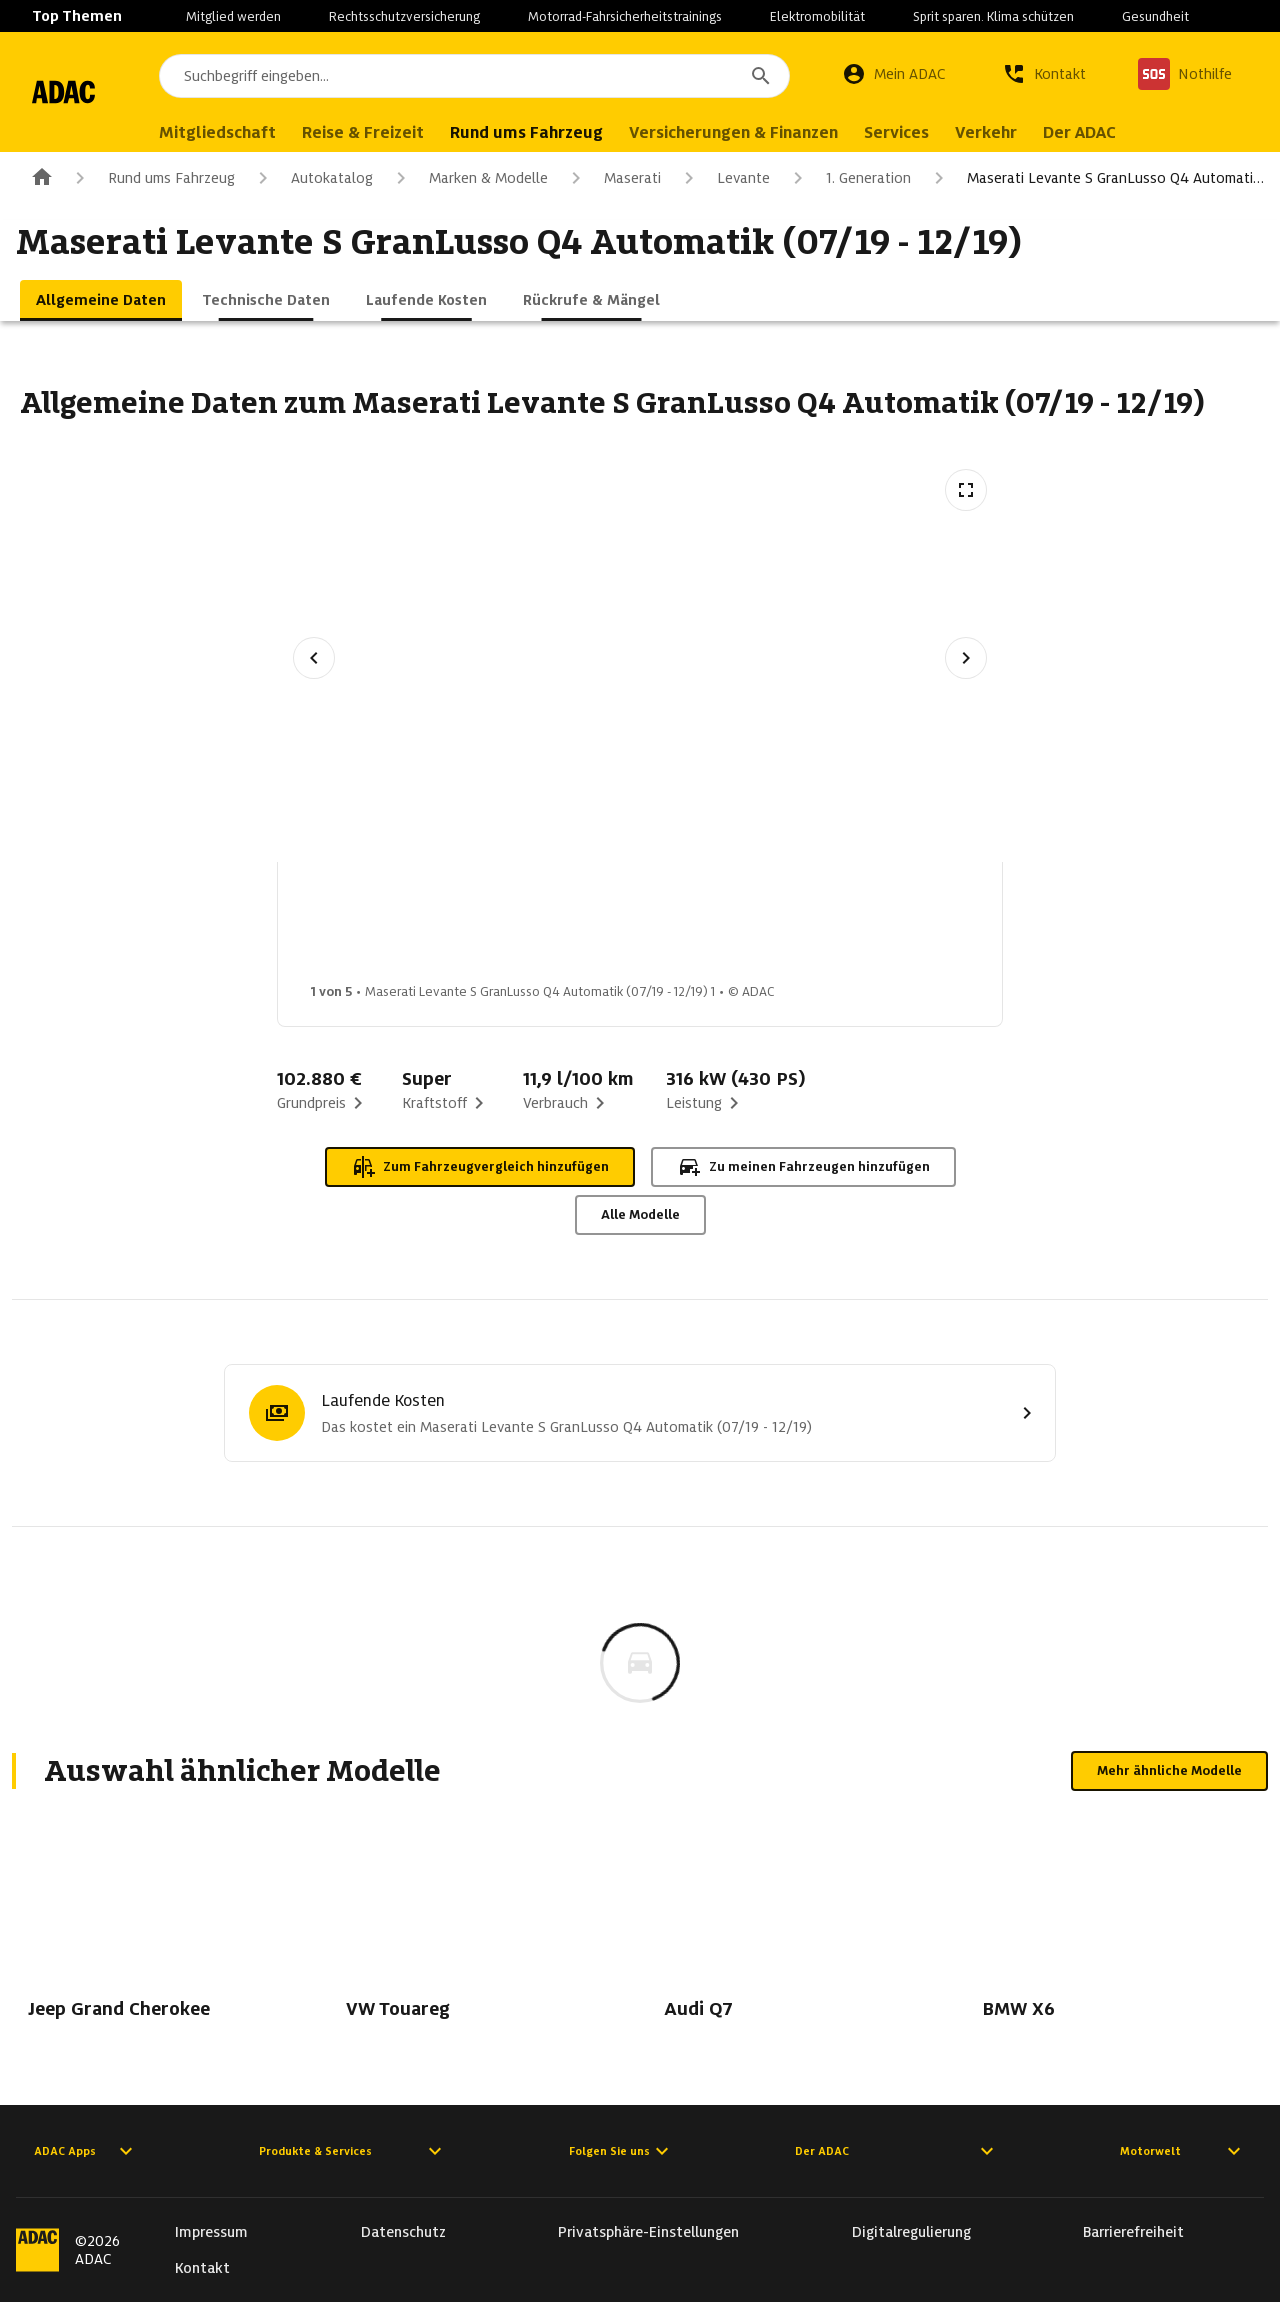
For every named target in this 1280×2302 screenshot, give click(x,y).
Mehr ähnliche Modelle (1169, 1770)
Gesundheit (1155, 16)
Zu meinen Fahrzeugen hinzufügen (803, 1167)
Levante (723, 178)
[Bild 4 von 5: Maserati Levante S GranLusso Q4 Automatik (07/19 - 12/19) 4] (839, 928)
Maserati (612, 178)
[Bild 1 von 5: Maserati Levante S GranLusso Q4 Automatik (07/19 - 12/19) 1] (365, 928)
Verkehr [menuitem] (1063, 132)
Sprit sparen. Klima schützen (993, 16)
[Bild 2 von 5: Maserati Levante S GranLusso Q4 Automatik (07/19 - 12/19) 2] (523, 928)
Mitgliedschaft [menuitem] (294, 132)
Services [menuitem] (973, 132)
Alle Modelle (640, 1214)
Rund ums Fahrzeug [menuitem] (603, 132)
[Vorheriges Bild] (314, 658)
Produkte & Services (353, 2151)
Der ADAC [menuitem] (1156, 132)
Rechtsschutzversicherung (404, 16)
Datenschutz (403, 2232)
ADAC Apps (86, 2151)
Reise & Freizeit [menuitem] (440, 132)
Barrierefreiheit (1133, 2232)
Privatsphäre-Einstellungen (648, 2232)
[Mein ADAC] (894, 74)
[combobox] (513, 76)
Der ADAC (897, 2151)
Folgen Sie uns (621, 2151)
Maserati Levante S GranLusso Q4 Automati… (1095, 178)
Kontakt (202, 2268)
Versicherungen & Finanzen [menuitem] (810, 132)
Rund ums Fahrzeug (151, 178)
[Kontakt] (1044, 74)
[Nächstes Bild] (966, 658)
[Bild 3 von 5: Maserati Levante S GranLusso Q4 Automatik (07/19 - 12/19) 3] (681, 928)
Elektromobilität (817, 16)
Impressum (211, 2232)
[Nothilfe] (1185, 74)
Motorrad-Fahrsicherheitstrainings (625, 16)
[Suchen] (761, 76)
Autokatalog (312, 178)
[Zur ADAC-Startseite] (102, 92)
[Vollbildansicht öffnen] (966, 490)
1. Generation (848, 178)
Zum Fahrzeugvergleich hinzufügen (480, 1167)
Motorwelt (1183, 2151)
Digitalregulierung (911, 2232)
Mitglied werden (233, 16)
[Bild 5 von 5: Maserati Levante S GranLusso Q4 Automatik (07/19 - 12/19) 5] (997, 928)
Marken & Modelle (468, 178)
